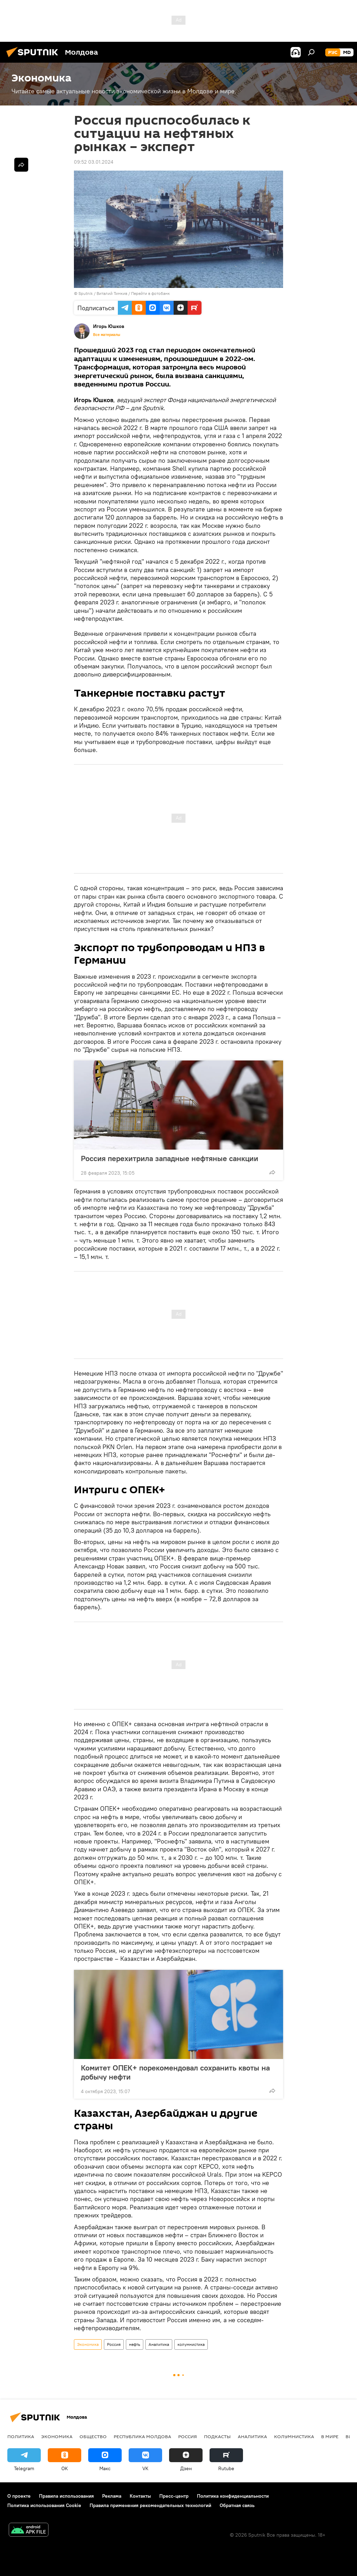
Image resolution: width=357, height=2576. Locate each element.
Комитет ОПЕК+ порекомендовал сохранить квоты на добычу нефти (175, 2072)
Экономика (88, 2344)
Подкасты (217, 2436)
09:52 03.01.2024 (93, 162)
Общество (93, 2436)
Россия (114, 2344)
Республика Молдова (142, 2436)
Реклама (111, 2496)
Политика (20, 2436)
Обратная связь (237, 2505)
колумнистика (191, 2344)
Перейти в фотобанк (150, 293)
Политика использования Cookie (44, 2505)
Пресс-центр (174, 2496)
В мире (330, 2436)
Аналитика (159, 2344)
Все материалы (106, 334)
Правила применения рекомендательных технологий (150, 2505)
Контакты (140, 2496)
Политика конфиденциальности (233, 2496)
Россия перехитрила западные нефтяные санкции (169, 1158)
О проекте (19, 2496)
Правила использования (66, 2496)
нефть (134, 2344)
